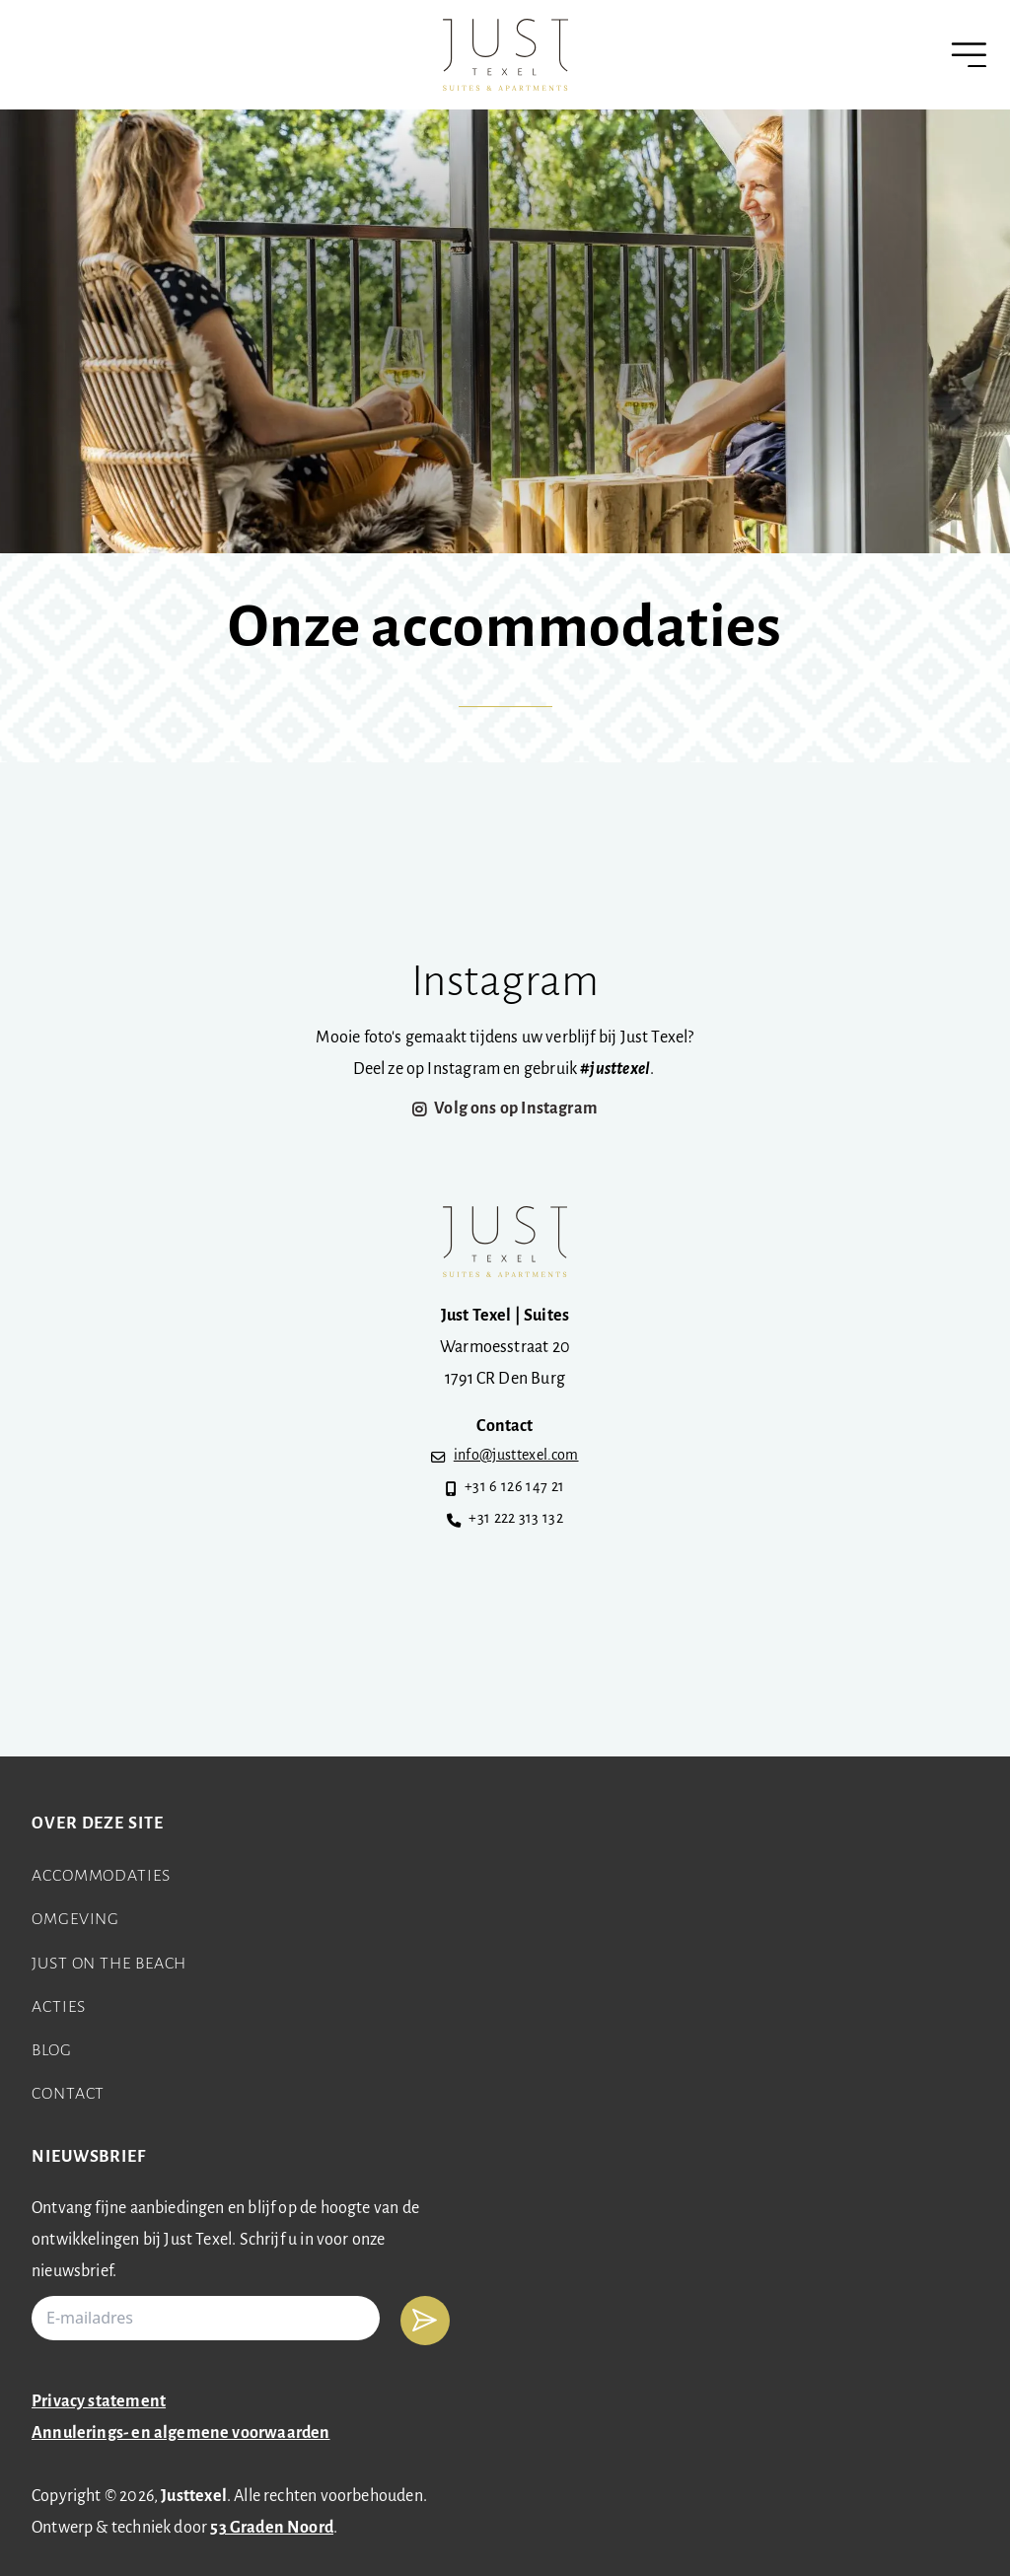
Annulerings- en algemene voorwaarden (180, 2433)
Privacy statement (99, 2402)
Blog (52, 2050)
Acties (58, 2007)
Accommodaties (101, 1876)
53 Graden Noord (271, 2528)
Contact (68, 2094)
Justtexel (194, 2496)
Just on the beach (109, 1964)
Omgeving (75, 1919)
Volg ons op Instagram (516, 1109)
